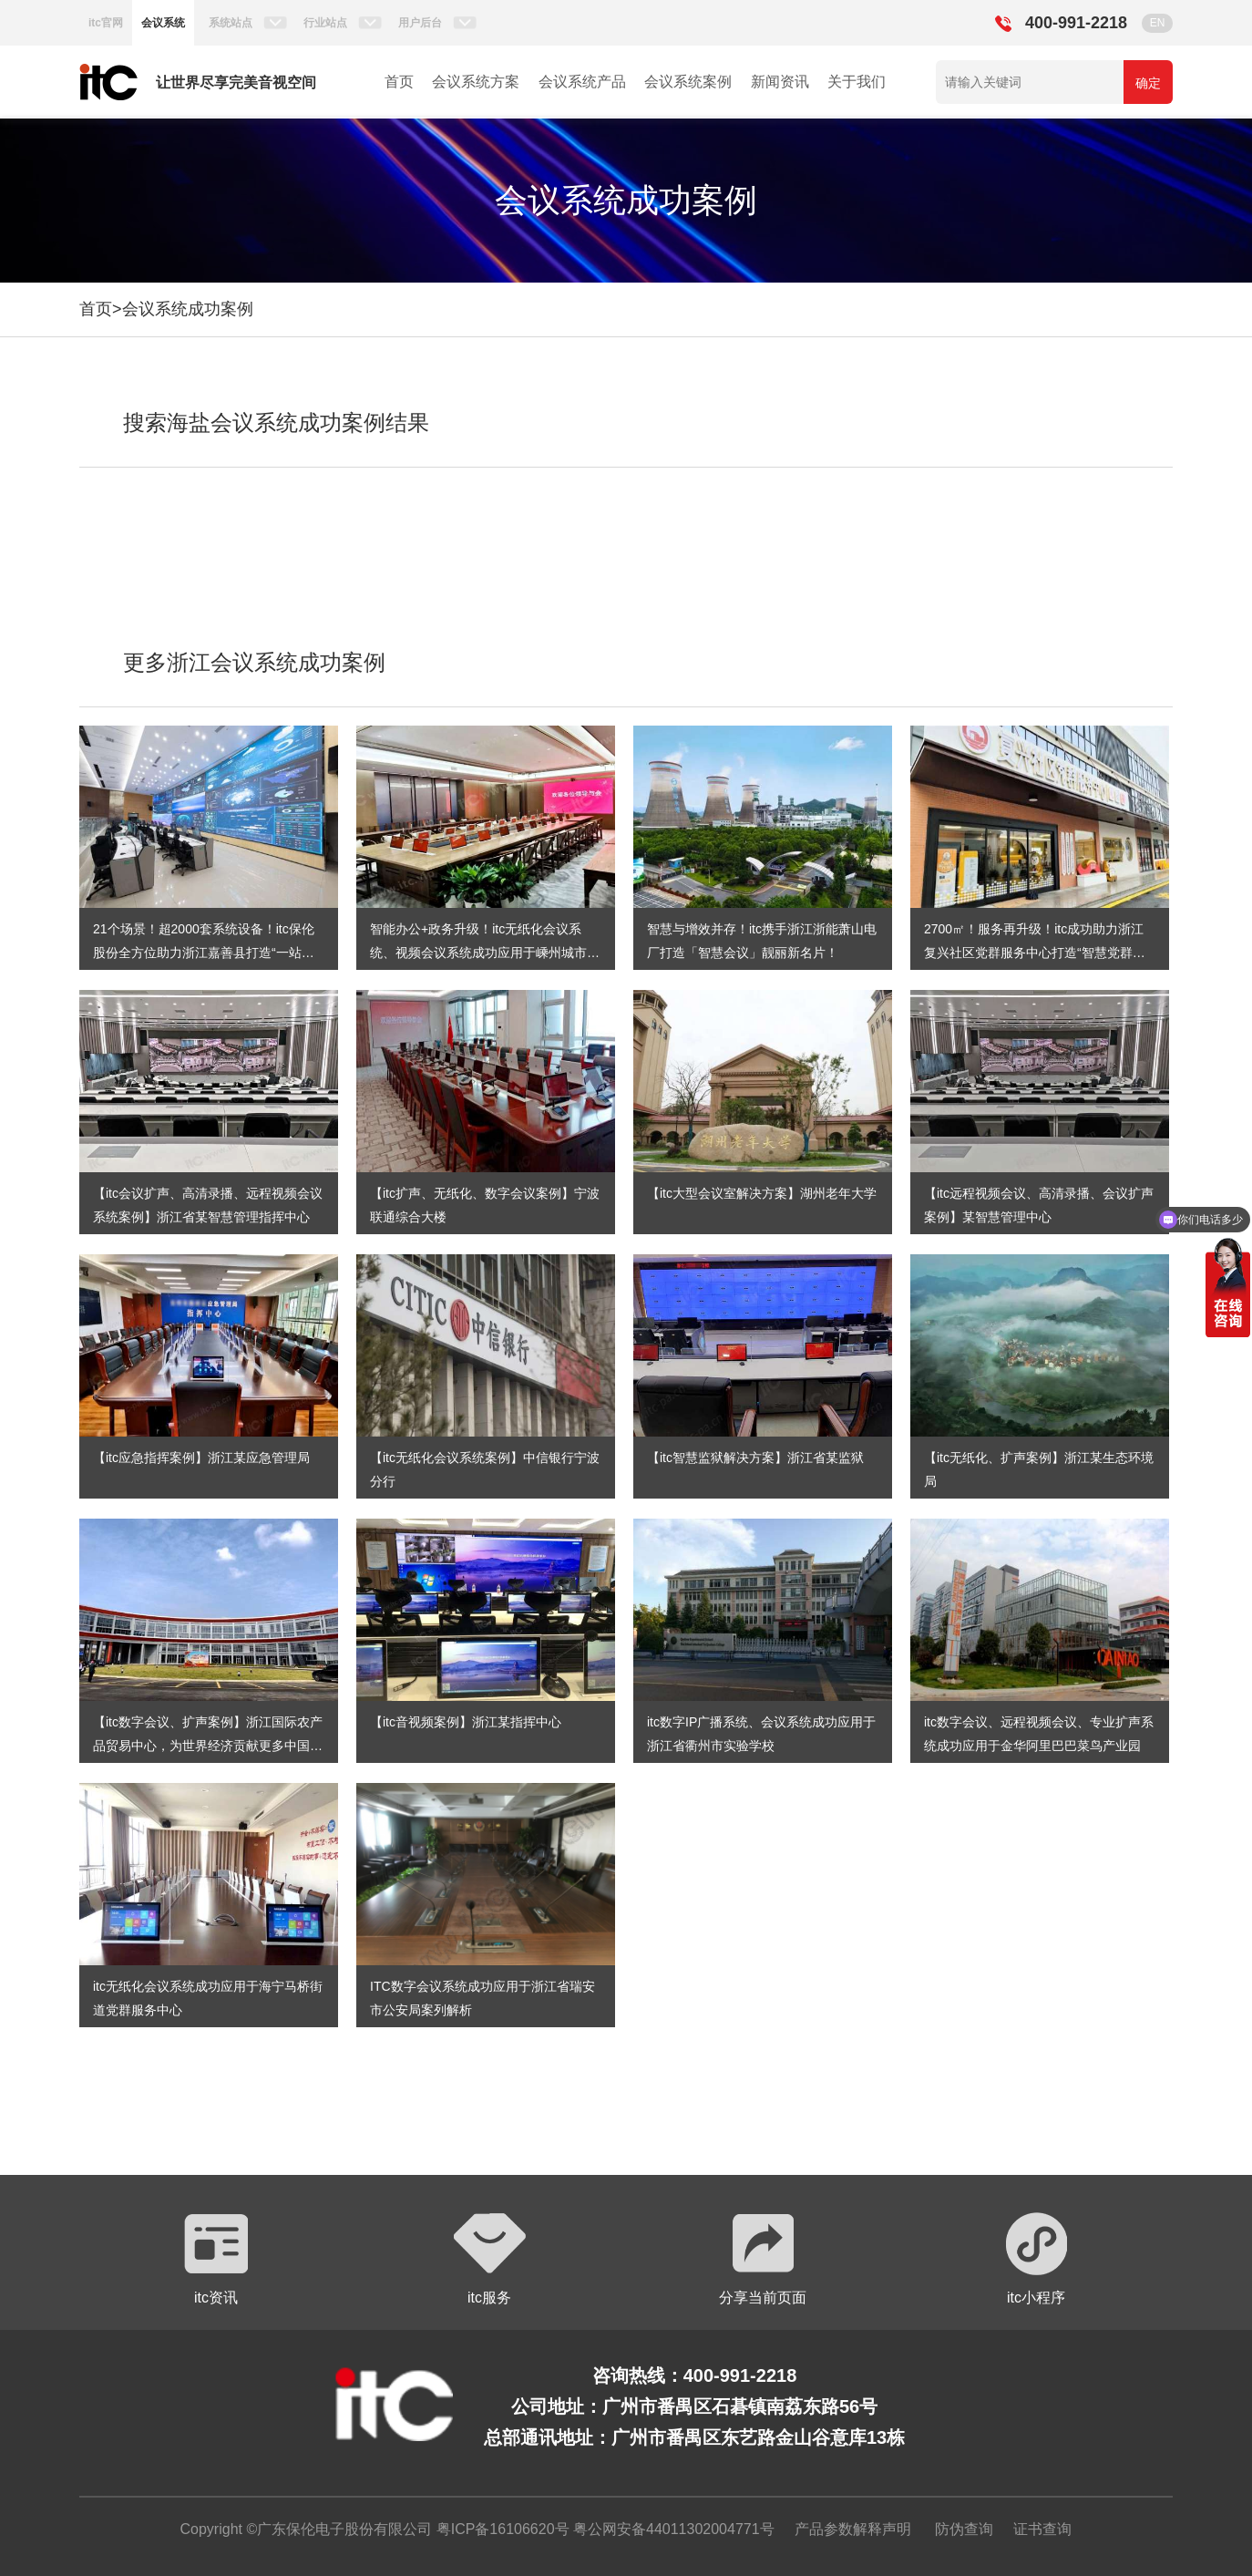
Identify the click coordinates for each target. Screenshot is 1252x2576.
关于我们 (856, 81)
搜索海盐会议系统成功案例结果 (276, 422)
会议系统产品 (582, 81)
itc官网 (105, 22)
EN (1157, 22)
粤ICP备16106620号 (500, 2529)
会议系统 (163, 22)
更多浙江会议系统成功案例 (254, 662)
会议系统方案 (475, 81)
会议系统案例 (688, 81)
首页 (399, 81)
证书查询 (1042, 2529)
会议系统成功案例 (187, 309)
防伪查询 (964, 2529)
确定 (1148, 83)
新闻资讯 (780, 81)
